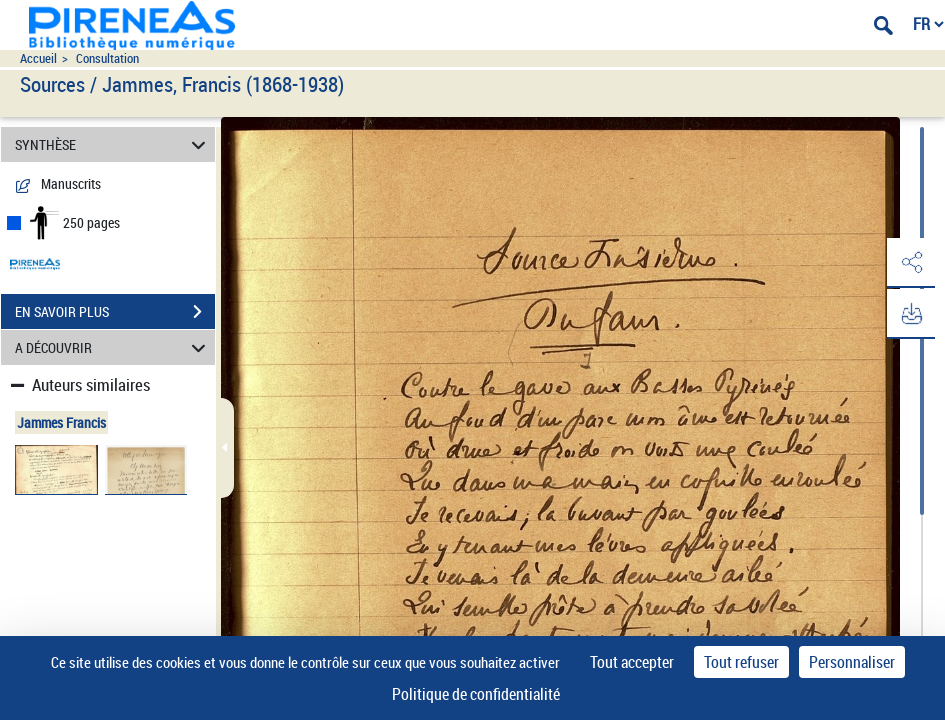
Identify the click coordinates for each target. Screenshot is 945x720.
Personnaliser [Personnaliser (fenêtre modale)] (852, 662)
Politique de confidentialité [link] (476, 694)
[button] (910, 263)
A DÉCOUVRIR (113, 347)
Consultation (107, 58)
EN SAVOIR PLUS (115, 312)
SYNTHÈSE (113, 144)
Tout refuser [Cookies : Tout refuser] (741, 662)
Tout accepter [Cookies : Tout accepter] (632, 662)
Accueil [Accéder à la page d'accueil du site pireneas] (38, 58)
